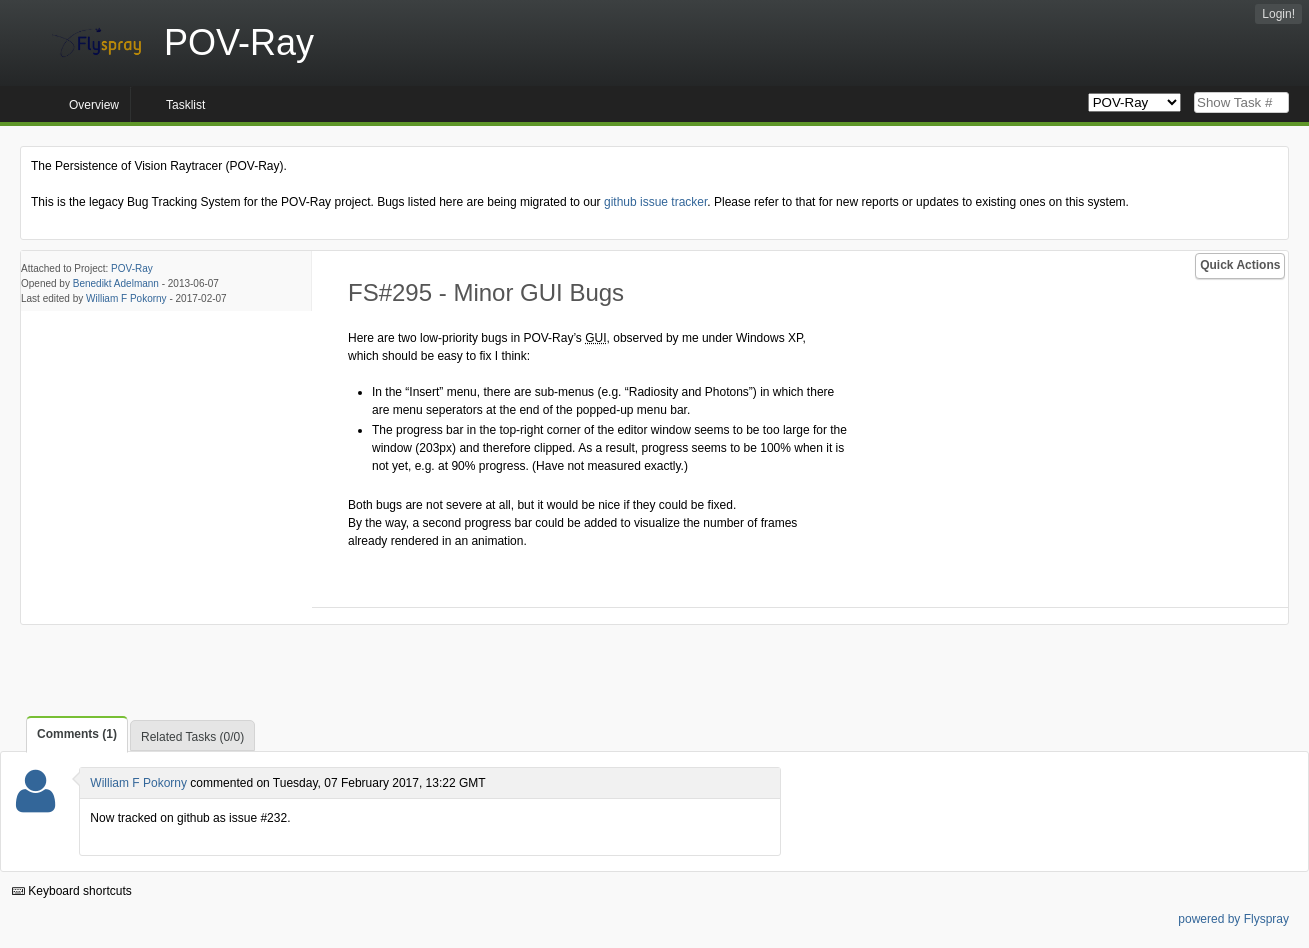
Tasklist (185, 105)
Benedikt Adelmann (116, 283)
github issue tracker (655, 202)
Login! (1278, 14)
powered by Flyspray (1233, 919)
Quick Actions (1240, 265)
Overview (94, 105)
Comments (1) (77, 734)
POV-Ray (132, 268)
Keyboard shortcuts (72, 891)
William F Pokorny (126, 298)
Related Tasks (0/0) (192, 737)
